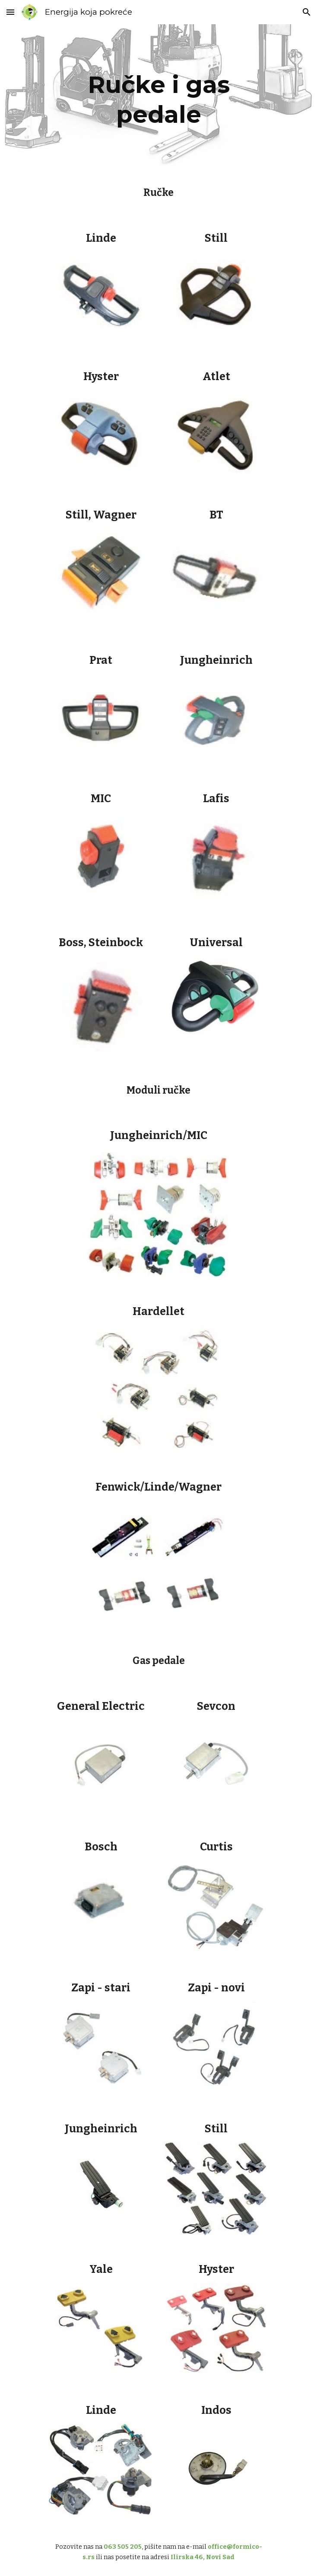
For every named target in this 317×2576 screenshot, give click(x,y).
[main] (158, 98)
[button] (10, 12)
